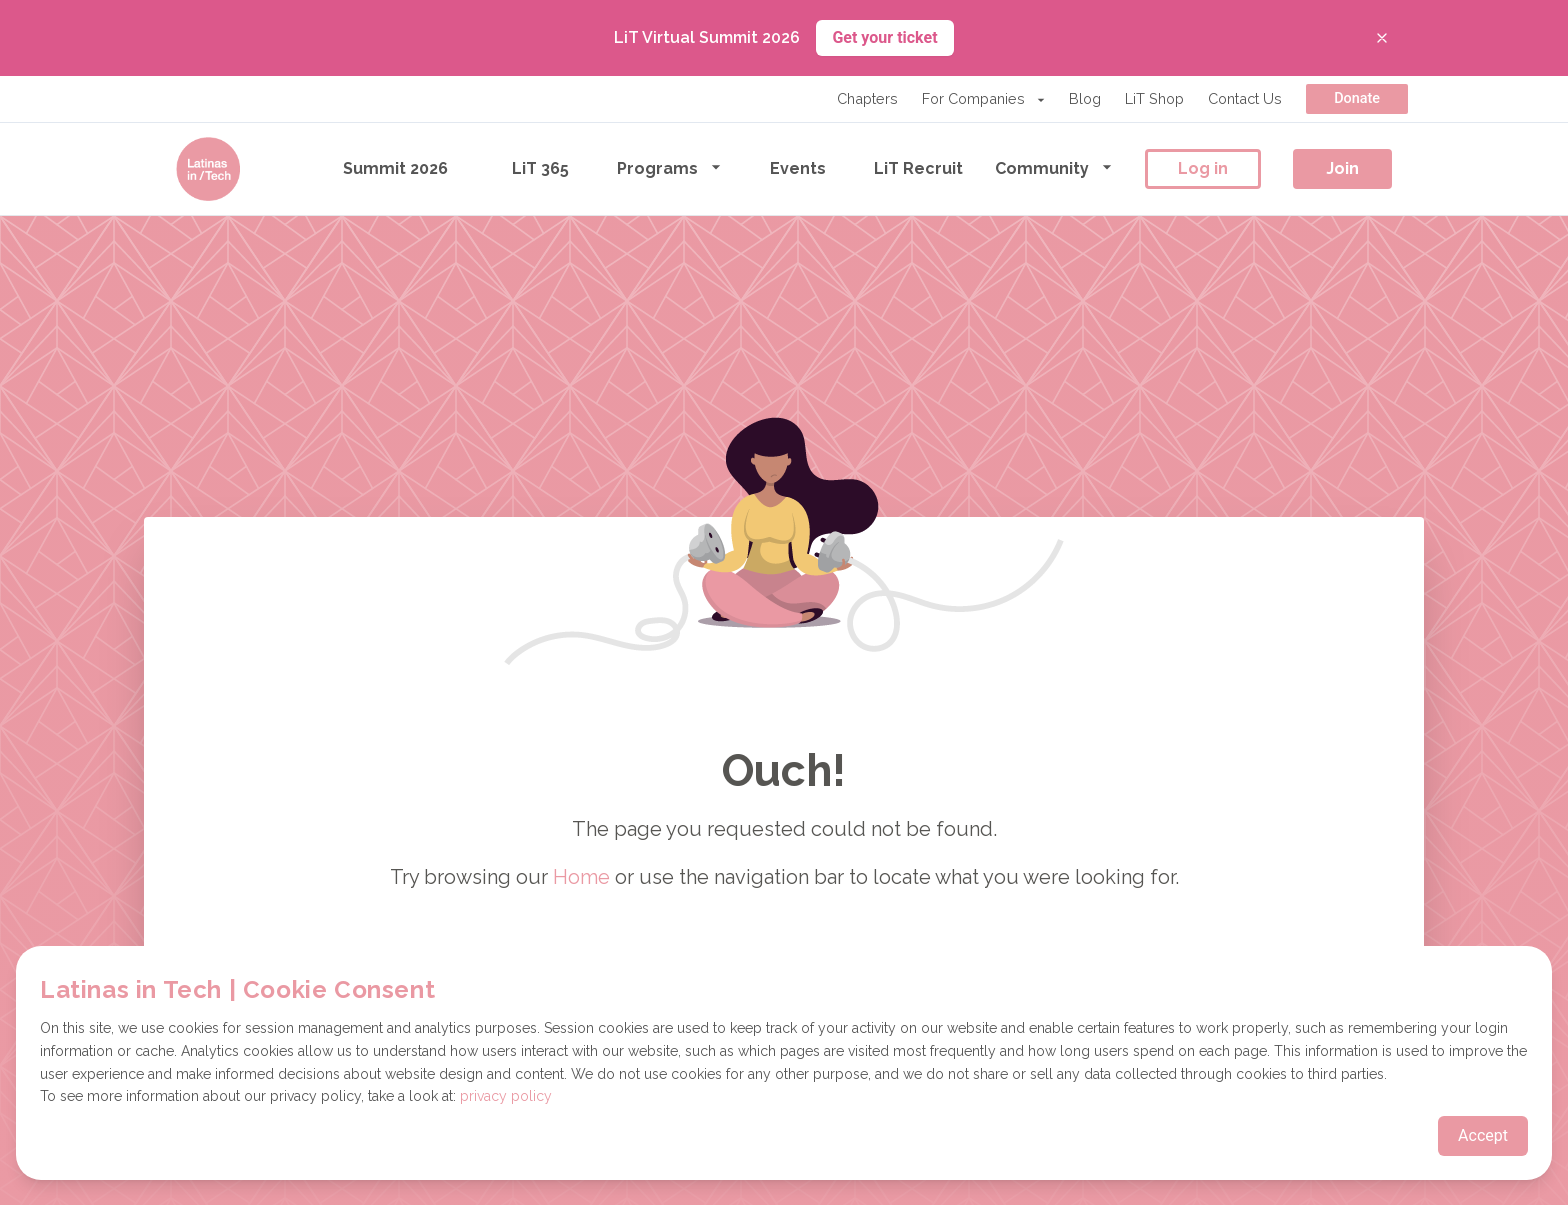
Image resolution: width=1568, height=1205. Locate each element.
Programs (669, 167)
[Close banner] (1382, 38)
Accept (1483, 1135)
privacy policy (506, 1096)
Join (1342, 168)
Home (581, 877)
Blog (1085, 98)
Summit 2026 (395, 168)
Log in (1203, 168)
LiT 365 (540, 168)
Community (1054, 167)
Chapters (867, 98)
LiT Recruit (918, 168)
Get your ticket (884, 37)
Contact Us (1245, 98)
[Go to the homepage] (208, 169)
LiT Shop (1154, 98)
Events (798, 168)
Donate (1357, 98)
